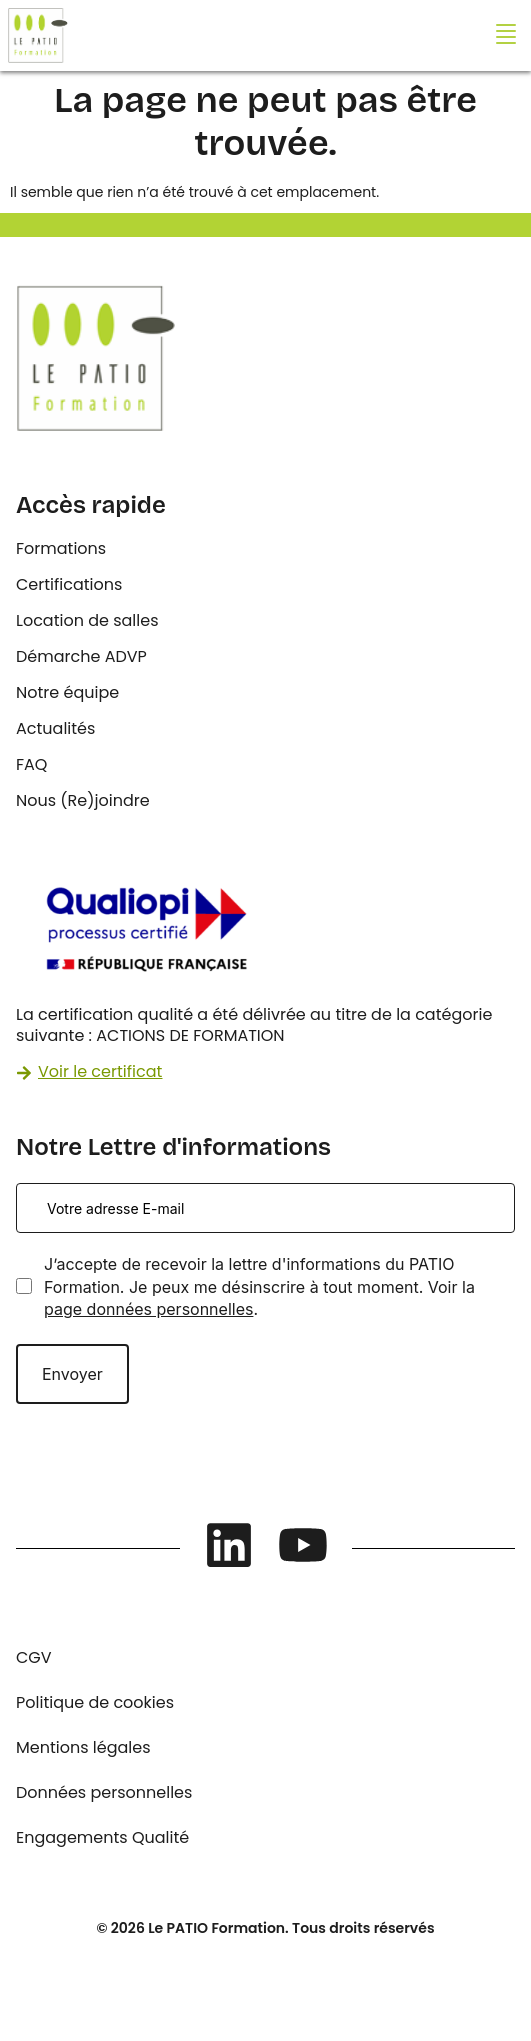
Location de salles (87, 620)
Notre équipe (67, 692)
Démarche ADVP (81, 656)
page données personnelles (148, 1309)
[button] (506, 35)
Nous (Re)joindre (83, 800)
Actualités (55, 728)
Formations (61, 548)
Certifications (69, 584)
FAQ (31, 764)
